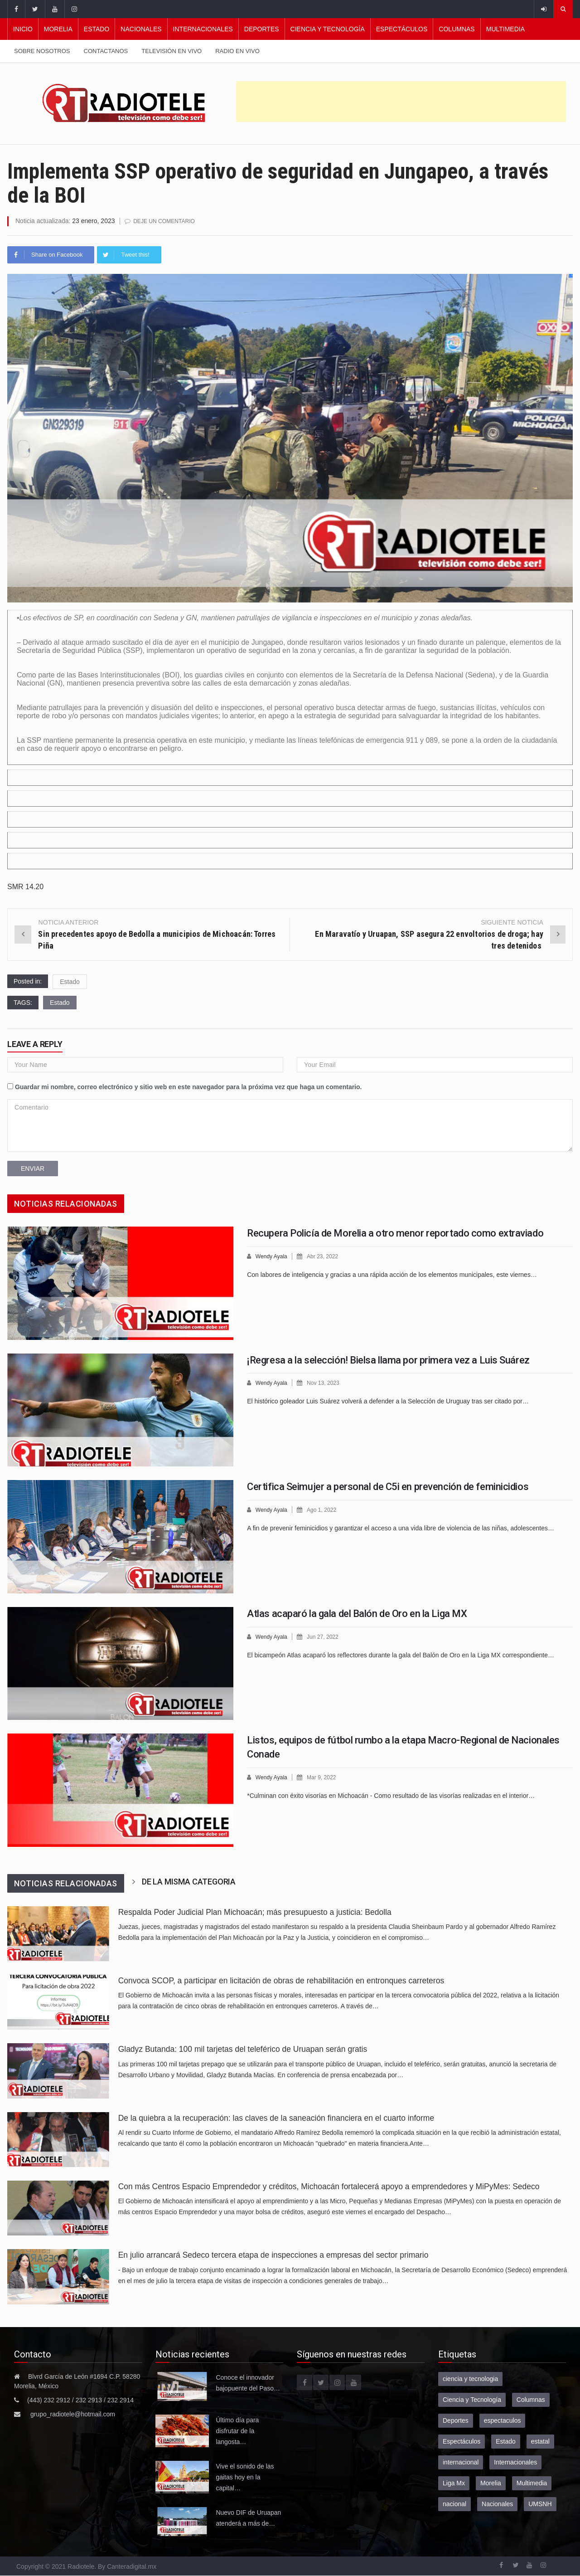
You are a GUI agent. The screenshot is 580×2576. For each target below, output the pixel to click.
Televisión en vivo (171, 51)
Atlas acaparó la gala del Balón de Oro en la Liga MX (357, 1613)
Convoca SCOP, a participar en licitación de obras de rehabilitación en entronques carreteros (281, 1980)
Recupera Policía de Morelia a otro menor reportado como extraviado (395, 1232)
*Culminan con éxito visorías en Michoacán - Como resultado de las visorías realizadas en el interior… (391, 1794)
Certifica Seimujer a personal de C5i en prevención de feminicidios (387, 1486)
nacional (454, 2503)
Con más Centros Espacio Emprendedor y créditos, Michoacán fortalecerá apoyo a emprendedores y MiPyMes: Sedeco (329, 2186)
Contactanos (106, 51)
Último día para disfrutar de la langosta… (237, 2430)
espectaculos (502, 2420)
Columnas (456, 29)
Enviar (32, 1168)
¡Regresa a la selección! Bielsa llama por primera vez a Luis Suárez (388, 1359)
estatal (540, 2441)
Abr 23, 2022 (326, 1255)
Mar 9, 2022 (324, 1776)
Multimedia (505, 29)
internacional (460, 2461)
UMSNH (539, 2503)
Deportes (261, 29)
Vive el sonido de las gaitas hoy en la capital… (245, 2476)
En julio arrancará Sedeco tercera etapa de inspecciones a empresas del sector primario (274, 2254)
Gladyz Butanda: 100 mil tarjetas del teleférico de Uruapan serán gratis (242, 2048)
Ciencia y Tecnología (327, 29)
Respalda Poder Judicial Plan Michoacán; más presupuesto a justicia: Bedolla (255, 1911)
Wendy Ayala (273, 1255)
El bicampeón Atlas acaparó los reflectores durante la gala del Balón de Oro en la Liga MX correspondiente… (400, 1654)
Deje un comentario (166, 221)
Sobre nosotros (42, 51)
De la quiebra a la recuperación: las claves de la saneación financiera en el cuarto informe (276, 2117)
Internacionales (203, 29)
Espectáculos (402, 29)
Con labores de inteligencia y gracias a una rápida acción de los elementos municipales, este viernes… (392, 1273)
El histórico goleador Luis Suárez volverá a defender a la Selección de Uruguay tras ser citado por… (388, 1400)
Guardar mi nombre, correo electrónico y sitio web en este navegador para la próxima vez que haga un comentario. (188, 1086)
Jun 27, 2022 (326, 1636)
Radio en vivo (237, 51)
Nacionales (141, 29)
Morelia (58, 29)
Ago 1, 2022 (325, 1509)
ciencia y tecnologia (470, 2378)
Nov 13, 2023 (326, 1382)
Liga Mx (454, 2482)
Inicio (23, 29)
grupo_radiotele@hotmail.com (72, 2413)
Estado (97, 29)
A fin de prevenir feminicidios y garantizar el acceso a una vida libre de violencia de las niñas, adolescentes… (400, 1527)
